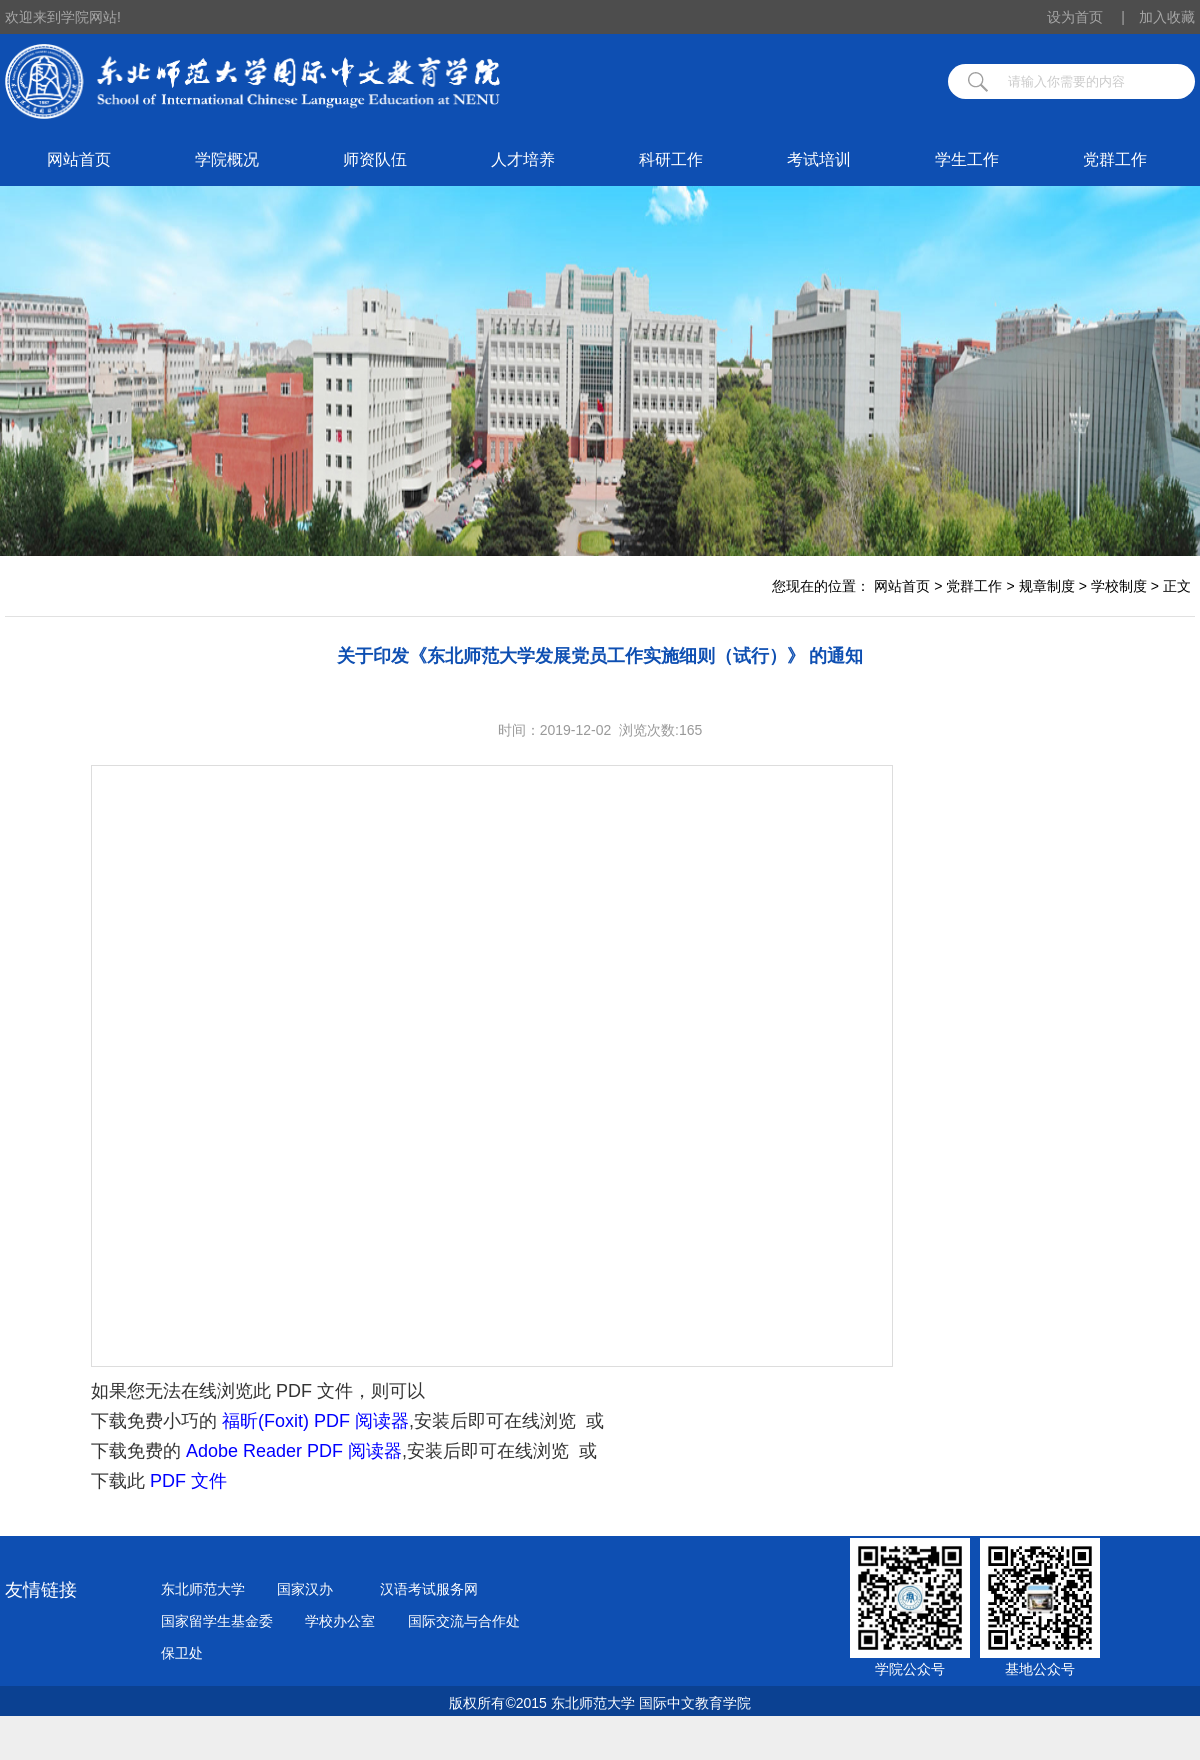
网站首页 (79, 159)
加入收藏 (1167, 17)
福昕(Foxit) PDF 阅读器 (315, 1421)
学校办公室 (340, 1621)
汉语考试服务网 (429, 1589)
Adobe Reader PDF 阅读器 (294, 1451)
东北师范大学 (203, 1589)
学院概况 (227, 159)
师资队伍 (375, 159)
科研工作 (671, 159)
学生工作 (967, 159)
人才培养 (523, 159)
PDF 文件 (188, 1481)
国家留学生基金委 (217, 1621)
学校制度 (1119, 586)
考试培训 (819, 159)
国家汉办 (305, 1589)
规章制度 (1047, 586)
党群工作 (1115, 159)
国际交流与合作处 (464, 1621)
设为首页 (1086, 17)
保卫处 (182, 1653)
